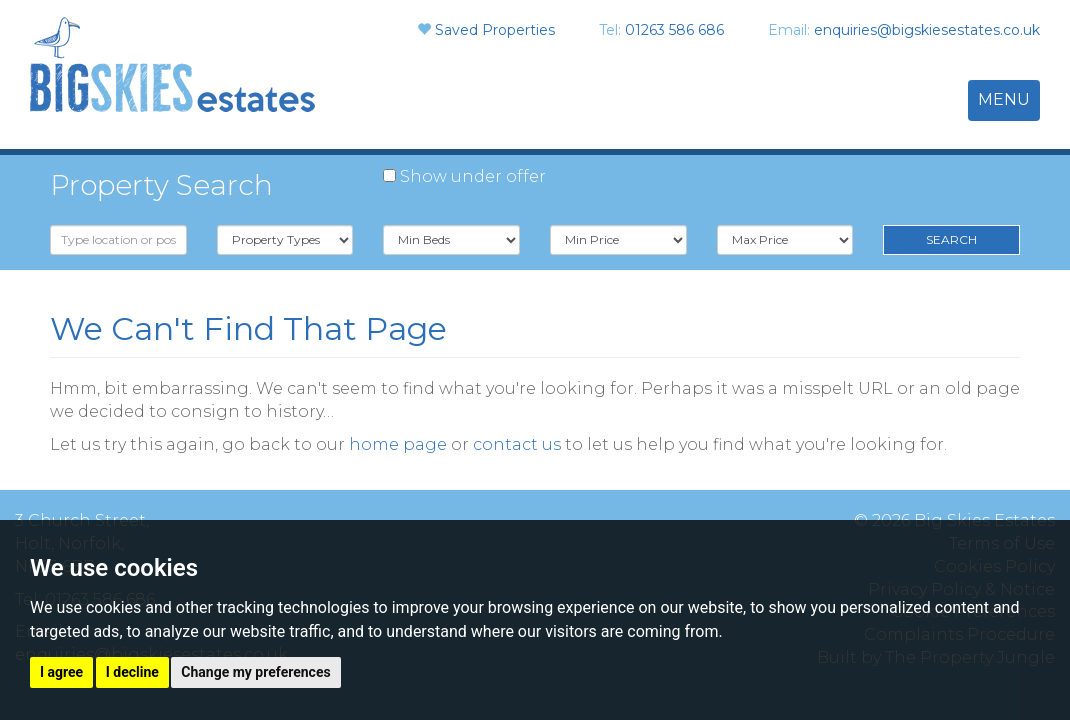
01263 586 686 (674, 30)
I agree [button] (61, 672)
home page (398, 444)
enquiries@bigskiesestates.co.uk (927, 30)
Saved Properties (495, 30)
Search (951, 239)
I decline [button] (132, 672)
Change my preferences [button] (255, 672)
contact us (517, 444)
